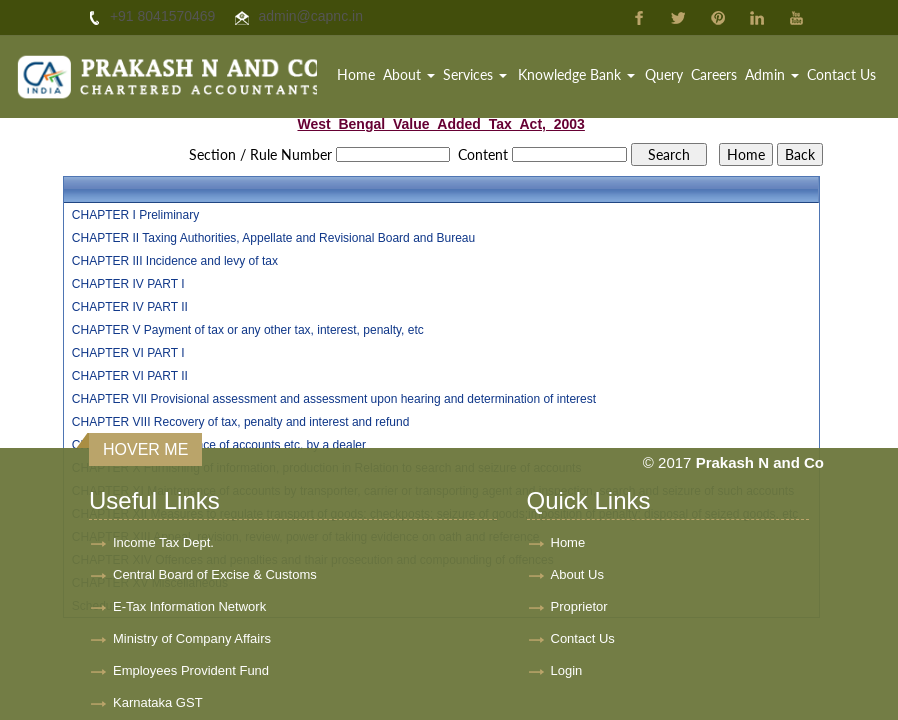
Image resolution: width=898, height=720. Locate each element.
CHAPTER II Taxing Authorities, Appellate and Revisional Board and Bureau (273, 238)
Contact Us (841, 74)
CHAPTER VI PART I (128, 353)
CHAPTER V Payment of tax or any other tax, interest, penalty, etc (248, 330)
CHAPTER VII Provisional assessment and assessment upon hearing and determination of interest (334, 399)
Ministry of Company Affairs (192, 638)
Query (664, 74)
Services (475, 74)
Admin (772, 74)
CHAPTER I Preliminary (135, 215)
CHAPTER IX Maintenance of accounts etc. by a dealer (219, 445)
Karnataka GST (158, 702)
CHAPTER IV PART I (128, 284)
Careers (714, 74)
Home (356, 74)
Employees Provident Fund (191, 670)
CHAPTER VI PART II (130, 376)
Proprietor (579, 606)
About (409, 74)
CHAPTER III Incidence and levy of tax (175, 261)
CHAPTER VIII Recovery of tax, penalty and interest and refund (241, 422)
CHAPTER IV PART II (130, 307)
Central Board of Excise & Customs (215, 574)
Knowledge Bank (576, 74)
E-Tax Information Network (189, 606)
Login (567, 670)
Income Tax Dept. (163, 542)
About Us (577, 574)
